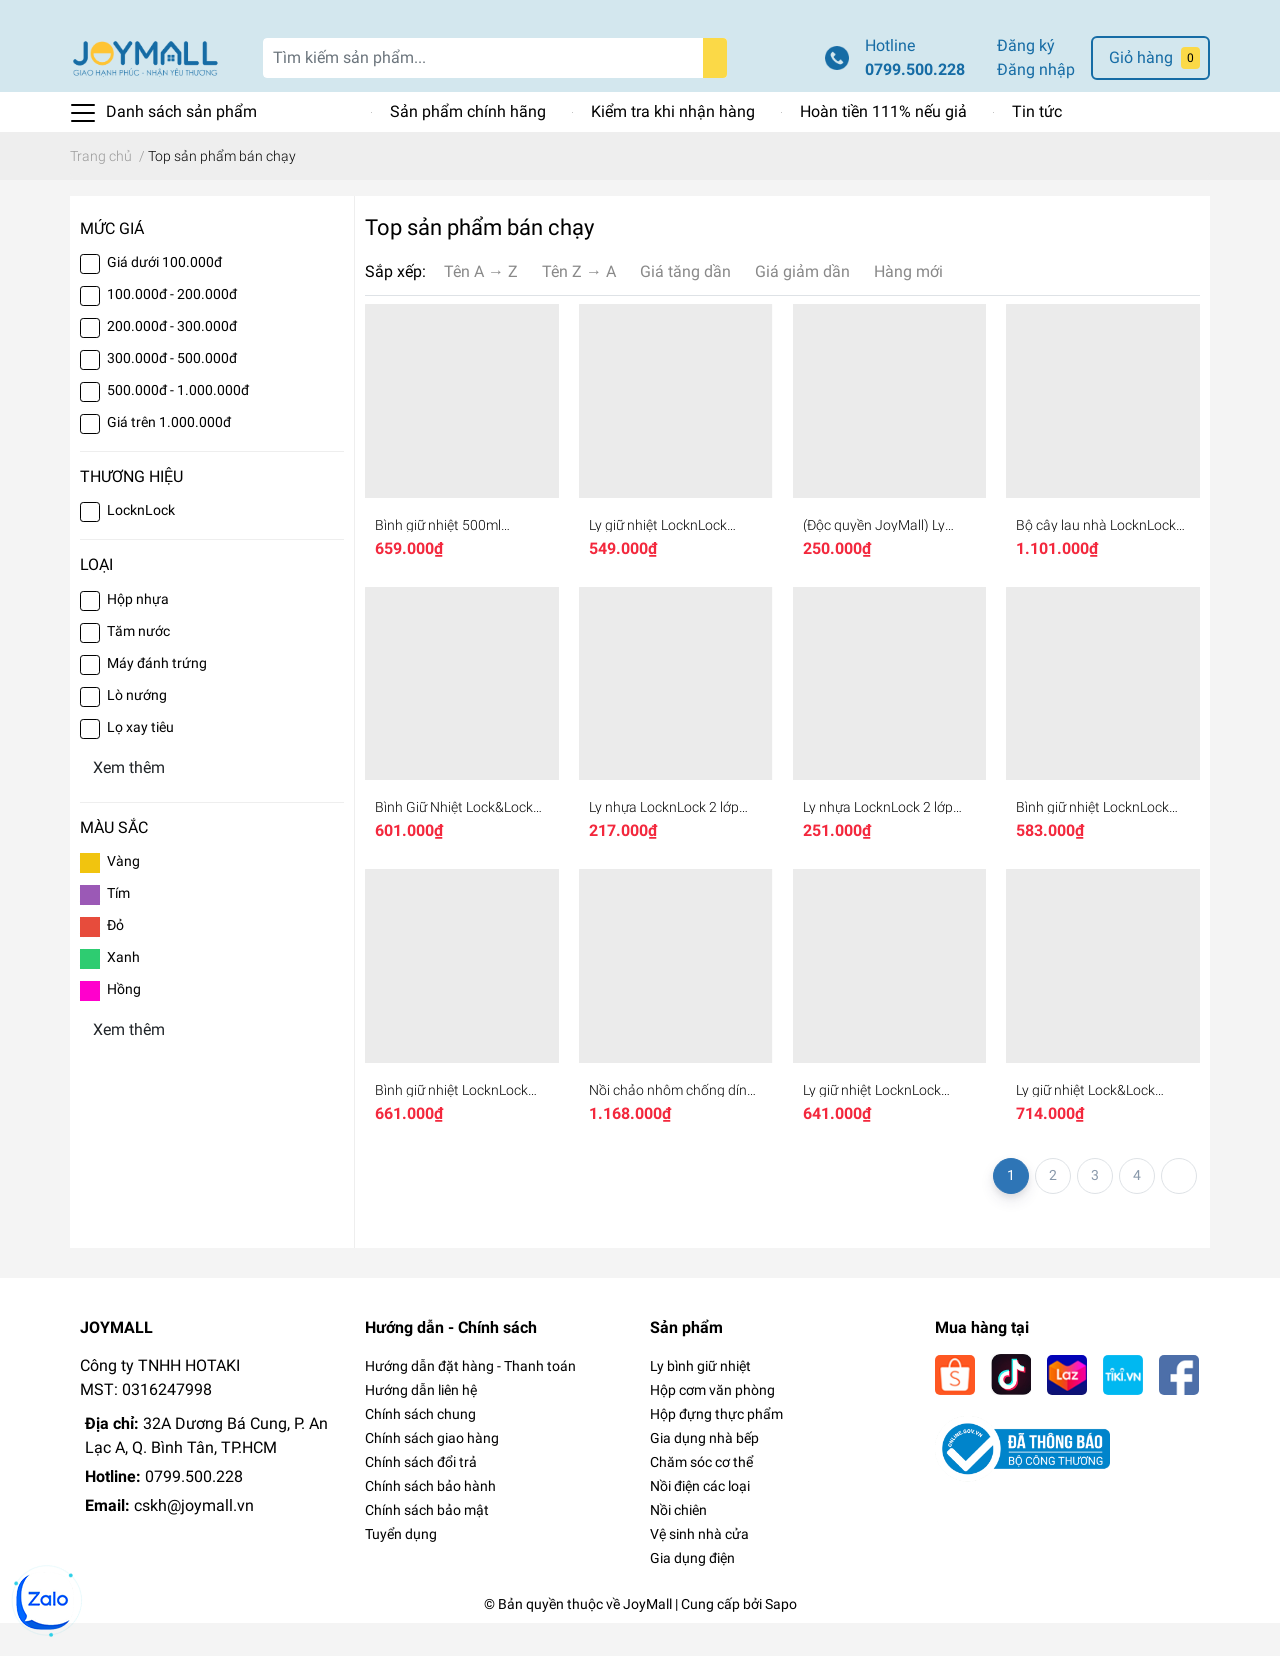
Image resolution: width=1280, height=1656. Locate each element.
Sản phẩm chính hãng (468, 144)
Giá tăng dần (685, 304)
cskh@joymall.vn (194, 1538)
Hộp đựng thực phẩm (716, 1447)
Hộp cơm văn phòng (712, 1423)
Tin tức (1037, 144)
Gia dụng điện (692, 1591)
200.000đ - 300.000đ (172, 359)
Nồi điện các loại (700, 1519)
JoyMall (647, 1637)
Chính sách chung (420, 1447)
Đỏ (115, 957)
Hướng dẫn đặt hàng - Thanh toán (470, 1399)
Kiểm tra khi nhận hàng (673, 144)
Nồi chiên (678, 1543)
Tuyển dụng (401, 1567)
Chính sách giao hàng (432, 1471)
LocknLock (141, 543)
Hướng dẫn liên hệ (421, 1423)
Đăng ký (1026, 78)
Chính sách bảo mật (427, 1543)
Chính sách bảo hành (430, 1519)
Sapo (781, 1637)
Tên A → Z (481, 304)
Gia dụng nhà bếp (704, 1471)
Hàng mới (908, 304)
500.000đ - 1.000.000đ (178, 423)
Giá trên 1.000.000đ (169, 455)
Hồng (124, 1021)
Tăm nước (138, 663)
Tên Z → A (579, 304)
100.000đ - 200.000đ (172, 327)
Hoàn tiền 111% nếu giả (883, 144)
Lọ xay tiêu (140, 759)
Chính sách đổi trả (421, 1495)
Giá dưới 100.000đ (164, 295)
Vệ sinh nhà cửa (699, 1567)
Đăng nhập (1036, 102)
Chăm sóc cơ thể (701, 1495)
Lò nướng (137, 727)
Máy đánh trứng (157, 695)
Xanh (123, 989)
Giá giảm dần (802, 304)
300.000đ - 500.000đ (172, 391)
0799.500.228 (915, 102)
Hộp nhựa (138, 631)
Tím (118, 925)
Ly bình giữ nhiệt (700, 1399)
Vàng (123, 893)
